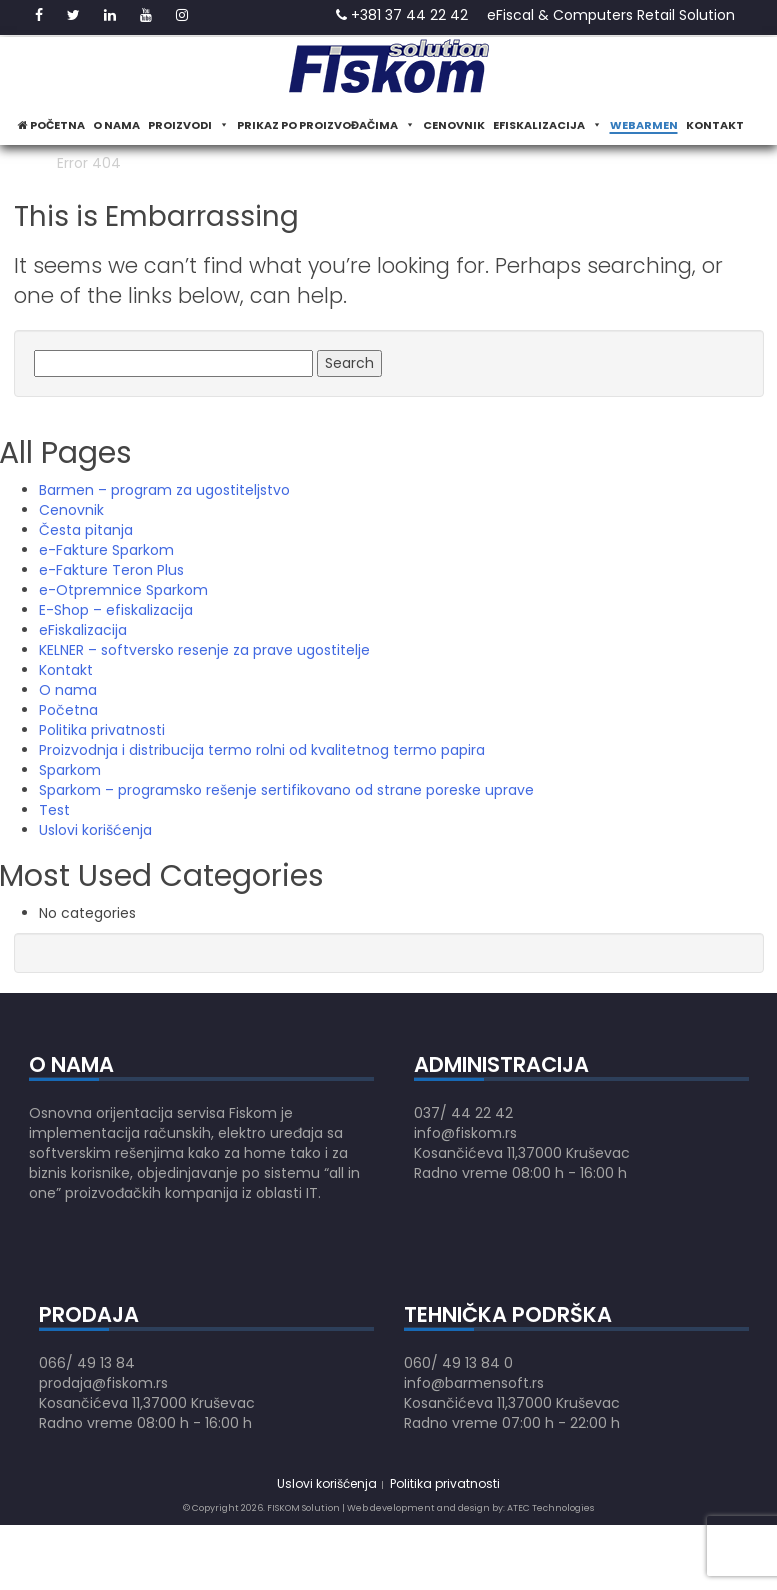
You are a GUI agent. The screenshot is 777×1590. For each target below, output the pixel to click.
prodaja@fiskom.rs (103, 1383)
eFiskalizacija (547, 125)
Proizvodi (188, 125)
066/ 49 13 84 (87, 1363)
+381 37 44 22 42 (402, 15)
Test (54, 810)
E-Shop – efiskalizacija (116, 610)
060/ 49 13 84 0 (458, 1363)
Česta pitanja (86, 530)
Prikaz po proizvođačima (326, 125)
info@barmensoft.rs (474, 1383)
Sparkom (70, 770)
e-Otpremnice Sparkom (123, 590)
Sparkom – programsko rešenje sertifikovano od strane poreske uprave (286, 790)
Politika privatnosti (102, 730)
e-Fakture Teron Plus (111, 570)
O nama (116, 125)
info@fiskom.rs (465, 1133)
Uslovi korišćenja (95, 830)
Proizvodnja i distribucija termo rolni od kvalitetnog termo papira (262, 750)
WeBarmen (644, 125)
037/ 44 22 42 (463, 1113)
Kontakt (715, 125)
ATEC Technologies (550, 1508)
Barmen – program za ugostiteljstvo (164, 490)
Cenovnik (454, 125)
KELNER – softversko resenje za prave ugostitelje (204, 650)
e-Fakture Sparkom (106, 550)
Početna (51, 125)
